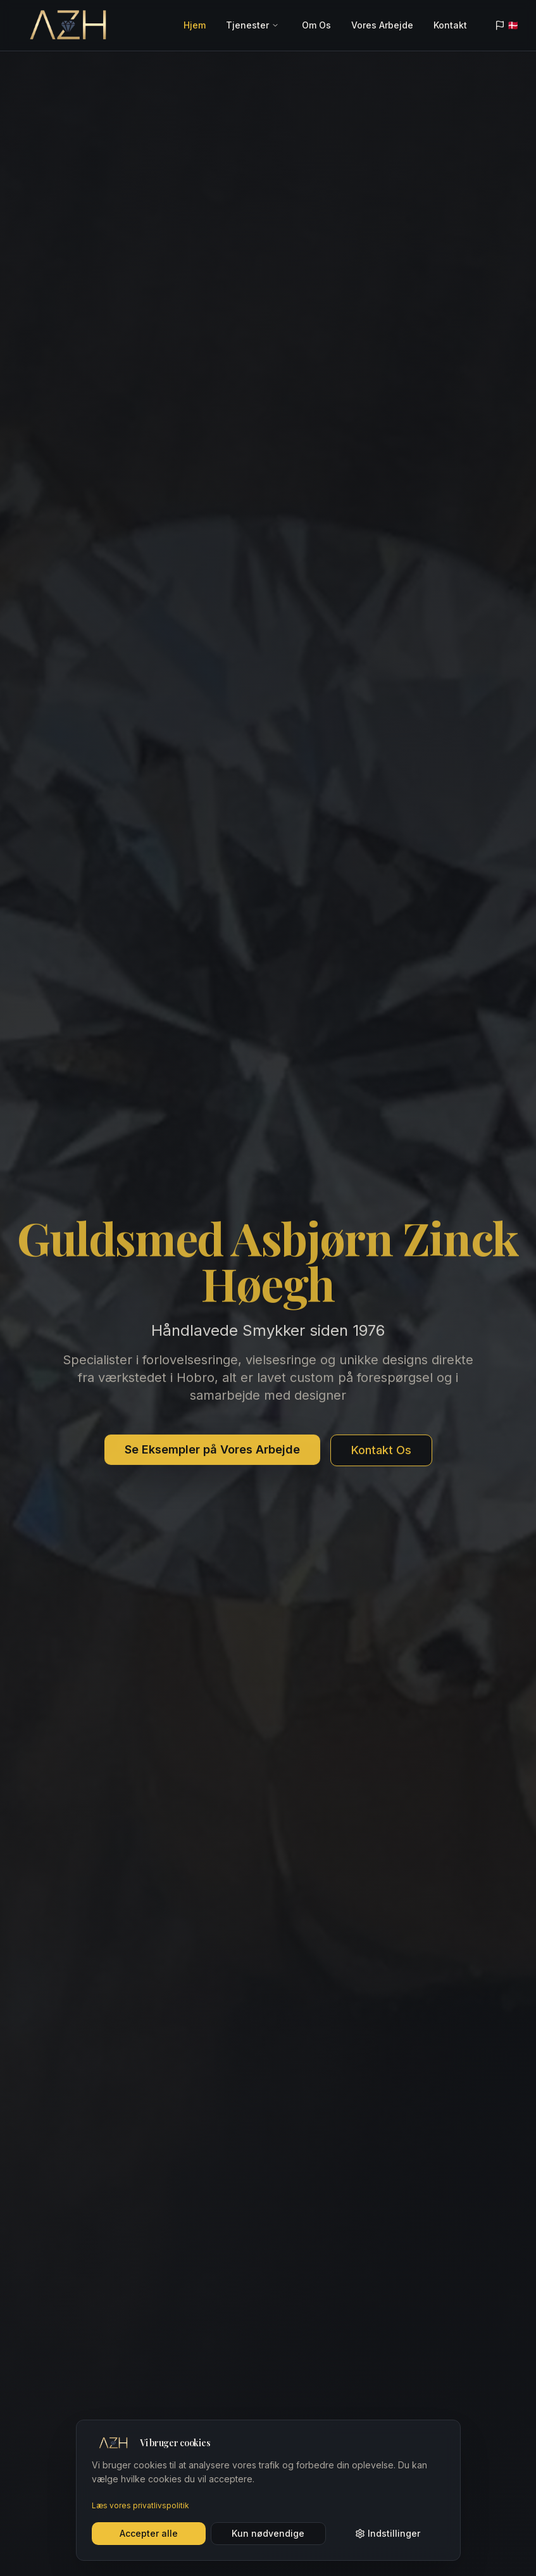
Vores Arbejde (382, 25)
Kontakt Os (381, 1452)
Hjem (195, 25)
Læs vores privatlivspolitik (140, 2505)
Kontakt (450, 25)
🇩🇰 (506, 25)
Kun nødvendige (268, 2533)
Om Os (316, 25)
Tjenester (247, 25)
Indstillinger (387, 2533)
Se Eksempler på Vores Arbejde (212, 1451)
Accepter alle (149, 2533)
